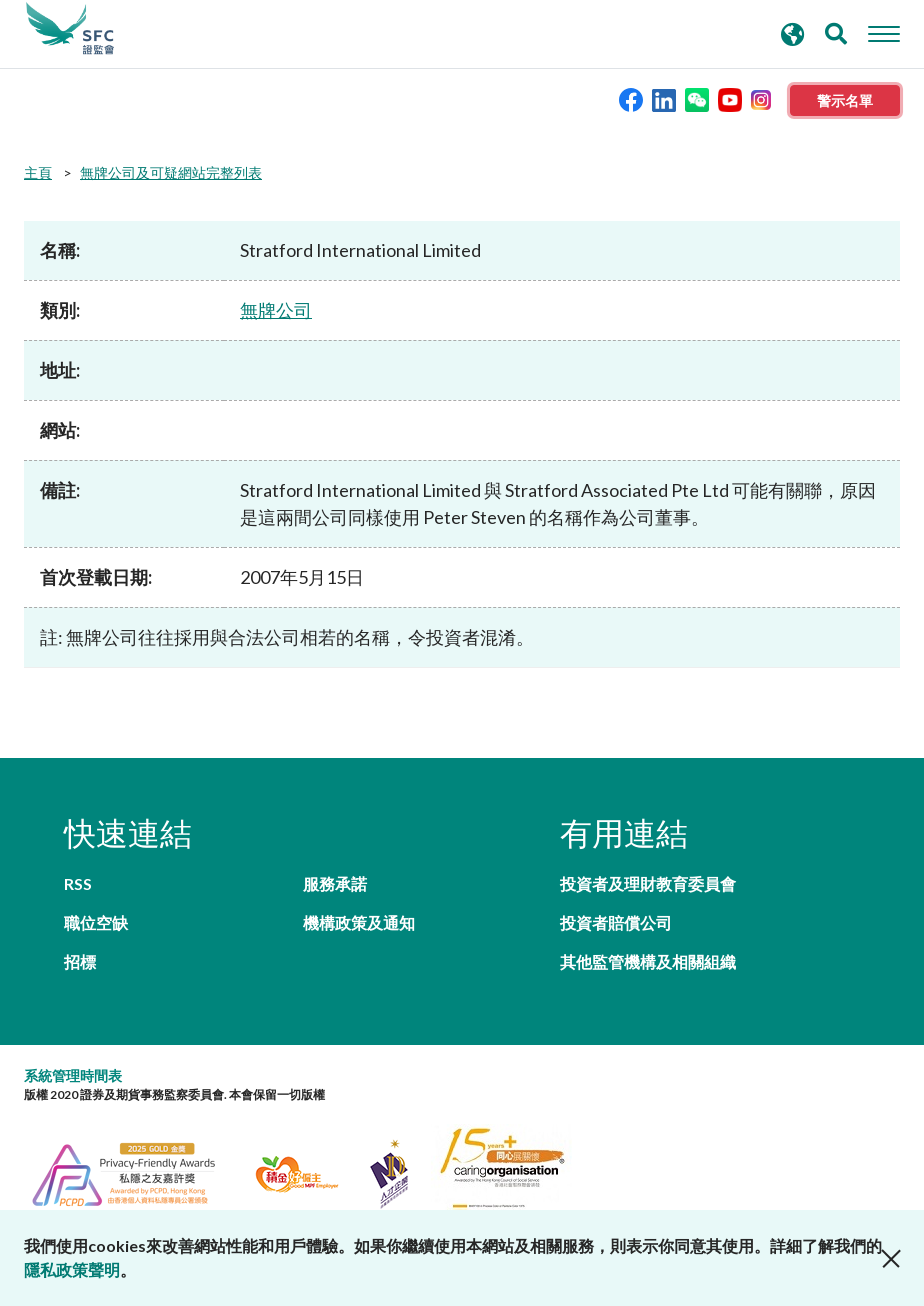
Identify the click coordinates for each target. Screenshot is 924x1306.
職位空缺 (96, 922)
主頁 (38, 172)
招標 (80, 961)
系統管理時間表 (73, 1075)
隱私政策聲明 (72, 1269)
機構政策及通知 (359, 922)
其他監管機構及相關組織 (648, 961)
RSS (78, 883)
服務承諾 (335, 883)
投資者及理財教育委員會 (648, 883)
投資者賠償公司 (616, 922)
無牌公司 (276, 310)
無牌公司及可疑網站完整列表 (171, 172)
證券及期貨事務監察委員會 (70, 29)
